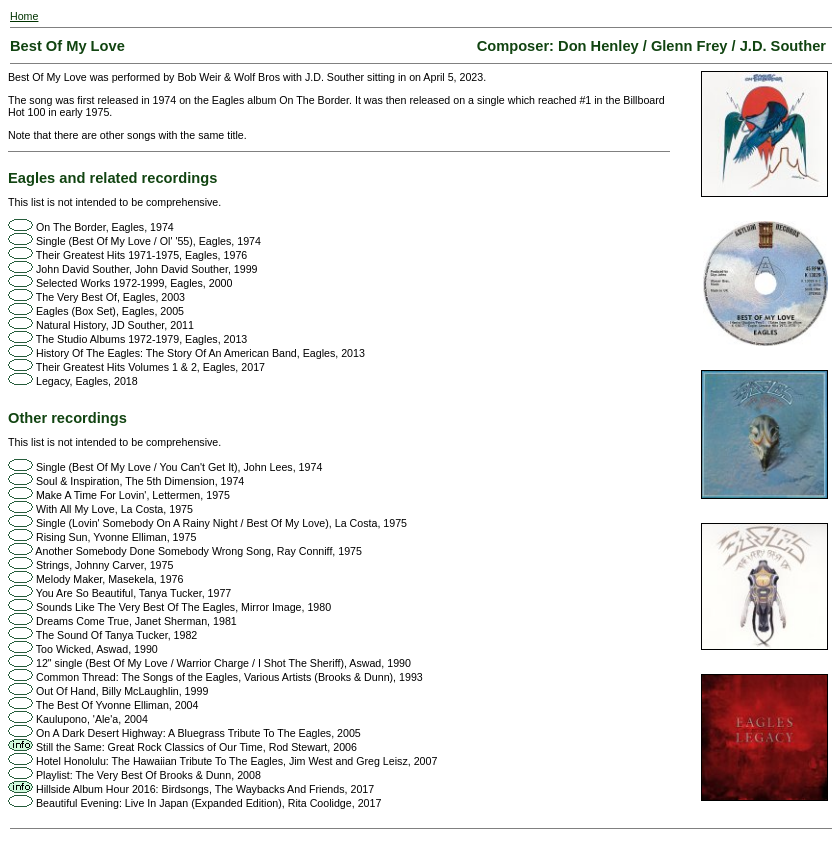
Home (24, 16)
